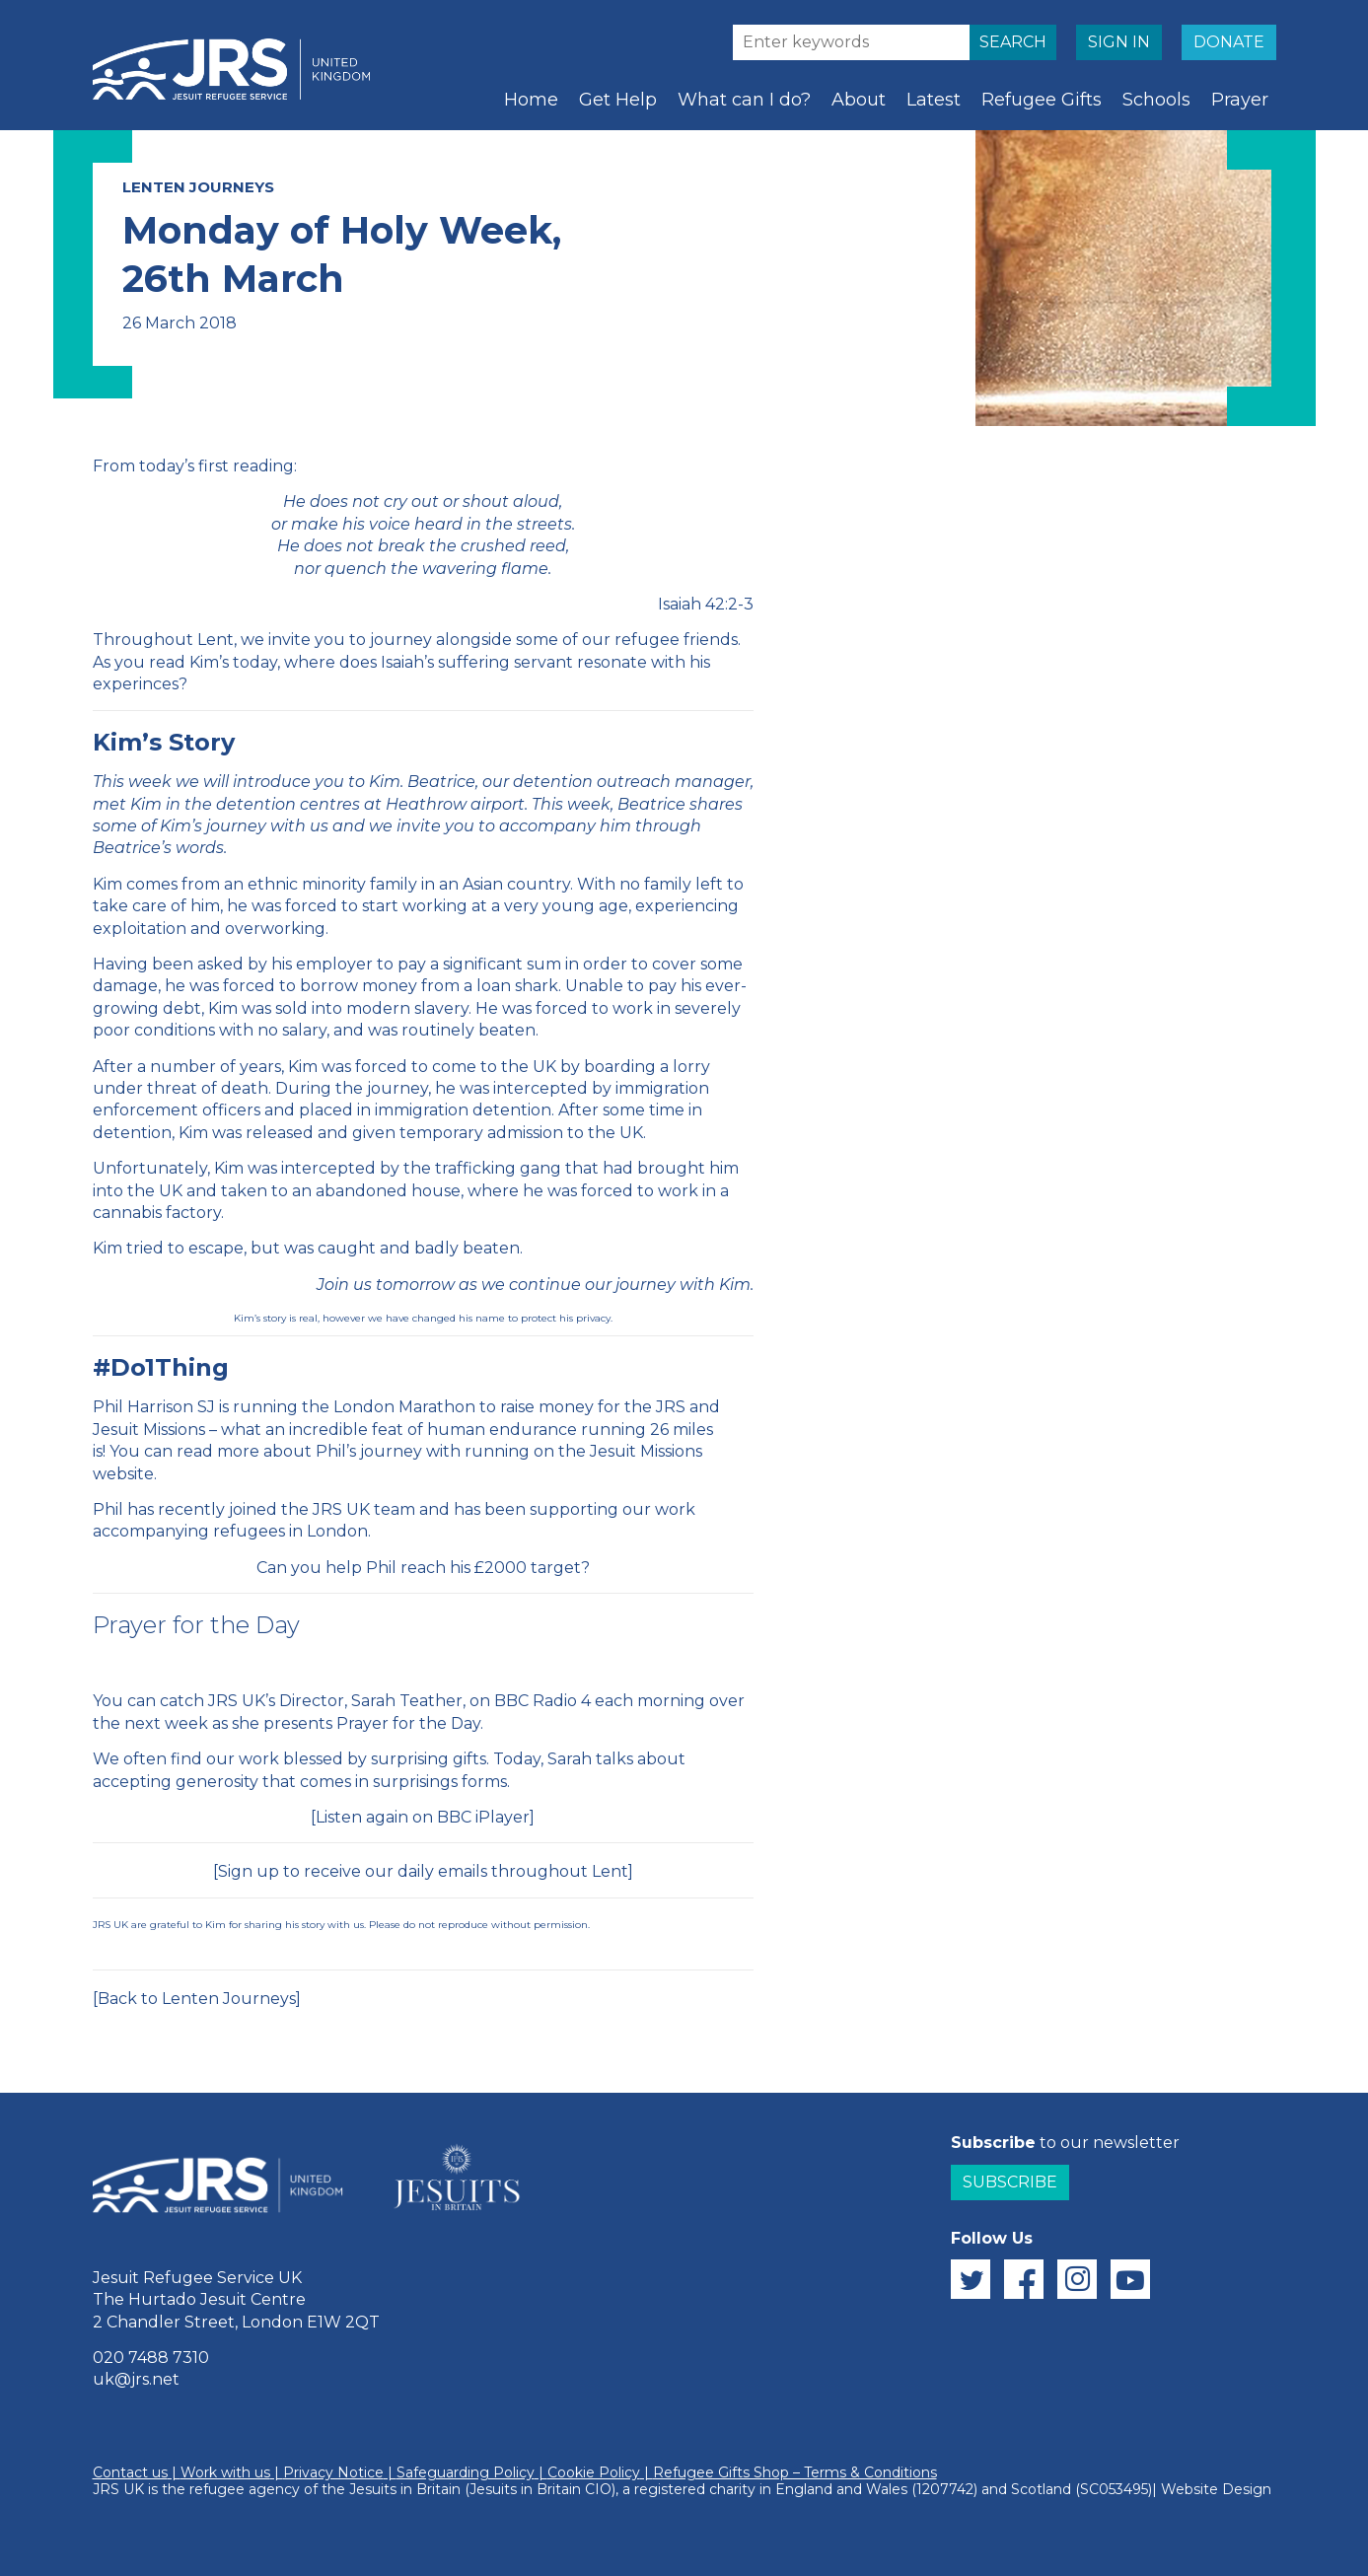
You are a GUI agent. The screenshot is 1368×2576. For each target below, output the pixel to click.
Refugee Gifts (1041, 99)
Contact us (130, 2472)
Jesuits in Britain (405, 2489)
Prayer (1239, 99)
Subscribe (1010, 2182)
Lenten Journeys (198, 187)
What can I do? (744, 99)
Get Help (618, 99)
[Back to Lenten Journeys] (197, 1998)
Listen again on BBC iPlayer (423, 1817)
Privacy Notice (333, 2472)
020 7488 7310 (151, 2357)
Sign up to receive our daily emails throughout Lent (423, 1871)
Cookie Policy (593, 2472)
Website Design (1216, 2489)
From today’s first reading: (195, 466)
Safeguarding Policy (465, 2472)
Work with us (225, 2472)
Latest (933, 99)
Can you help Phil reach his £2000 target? (423, 1567)
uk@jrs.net (136, 2379)
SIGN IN (1119, 42)
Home (531, 99)
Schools (1156, 99)
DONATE (1228, 42)
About (858, 99)
